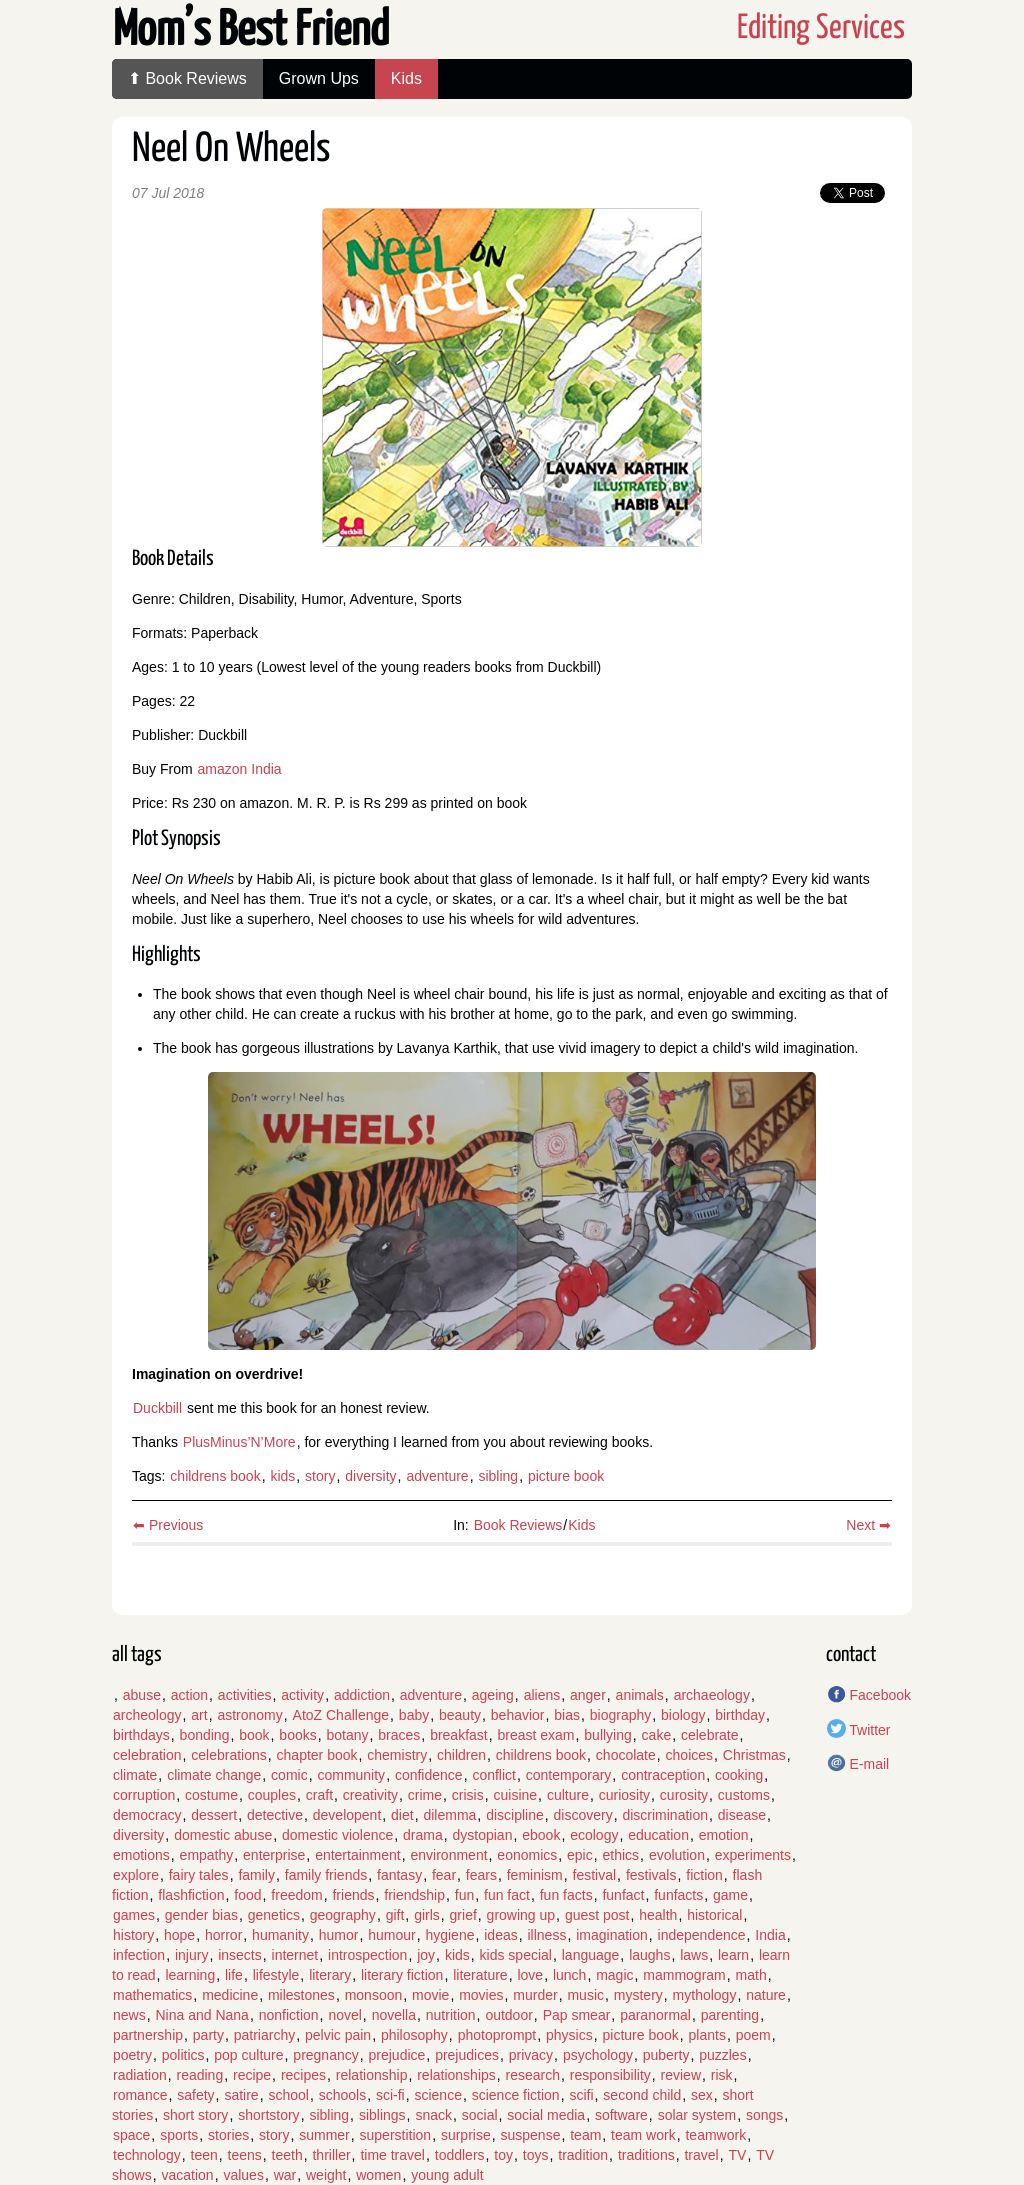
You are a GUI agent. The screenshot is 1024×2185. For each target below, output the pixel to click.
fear (444, 1875)
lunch (569, 1975)
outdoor (508, 2015)
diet (402, 1815)
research (533, 2075)
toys (536, 2155)
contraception (663, 1775)
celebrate (710, 1735)
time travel (392, 2155)
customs (744, 1795)
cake (657, 1735)
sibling (498, 1476)
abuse (142, 1695)
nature (766, 1995)
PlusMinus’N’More (239, 1442)
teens (245, 2155)
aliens (542, 1695)
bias (567, 1715)
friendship (414, 1895)
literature (480, 1975)
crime (425, 1795)
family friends (326, 1875)
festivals (651, 1875)
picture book (566, 1476)
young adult (447, 2175)
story (320, 1476)
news (129, 2015)
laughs (649, 1955)
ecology (594, 1835)
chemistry (397, 1755)
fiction (704, 1875)
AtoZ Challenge (341, 1715)
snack (433, 2115)
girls (427, 1915)
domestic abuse (223, 1835)
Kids (406, 78)
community (351, 1775)
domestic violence (337, 1835)
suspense (530, 2135)
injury (191, 1955)
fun (464, 1895)
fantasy (399, 1875)
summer (324, 2135)
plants (707, 2035)
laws (694, 1955)
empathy (207, 1855)
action (189, 1695)
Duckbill (157, 1408)
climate (135, 1775)
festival (595, 1875)
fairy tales (199, 1875)
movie (430, 1995)
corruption (144, 1795)
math (751, 1975)
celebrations (229, 1755)
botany (347, 1735)
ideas (500, 1935)
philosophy (414, 2035)
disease (742, 1815)
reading (199, 2075)
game (730, 1895)
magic (614, 1975)
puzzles (722, 2055)
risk (722, 2075)
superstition (396, 2135)
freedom (296, 1895)
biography (621, 1715)
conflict (494, 1775)
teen (204, 2155)
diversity (370, 1476)
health (658, 1915)
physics (569, 2035)
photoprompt (497, 2035)
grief (463, 1915)
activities (245, 1695)
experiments (753, 1855)
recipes (303, 2075)
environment (449, 1855)
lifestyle (276, 1975)
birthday (740, 1715)
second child (642, 2095)
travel (701, 2155)
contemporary (569, 1775)
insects (240, 1955)
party (208, 2035)
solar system (697, 2115)
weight (326, 2175)
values (243, 2175)
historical (714, 1915)
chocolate (626, 1755)
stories (228, 2135)
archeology (147, 1715)
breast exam (536, 1735)
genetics (274, 1915)
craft (319, 1795)
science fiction (516, 2095)
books (297, 1735)
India (770, 1935)
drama (423, 1835)
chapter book (317, 1755)
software (621, 2115)
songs (764, 2115)
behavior (518, 1715)
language (591, 1955)
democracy (147, 1815)
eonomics (527, 1855)
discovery (583, 1815)
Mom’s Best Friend (251, 31)
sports (179, 2135)
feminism (535, 1875)
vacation (187, 2175)
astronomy (249, 1715)
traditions (646, 2155)
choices (689, 1755)
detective (275, 1815)
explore (136, 1875)
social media (546, 2115)
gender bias (201, 1915)
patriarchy (264, 2035)
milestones (301, 1995)
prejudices (467, 2055)
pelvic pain (338, 2035)
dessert (214, 1815)
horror (223, 1935)
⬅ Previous (168, 1525)
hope (179, 1935)
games (134, 1915)
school (288, 2095)
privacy (531, 2055)
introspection (367, 1955)
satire (241, 2095)
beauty (460, 1715)
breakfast (459, 1735)
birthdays (141, 1735)
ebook (541, 1835)
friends (353, 1895)
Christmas (754, 1755)
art (199, 1715)
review (681, 2075)
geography (343, 1915)
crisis (468, 1795)
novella (394, 2015)
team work (643, 2135)
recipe (252, 2075)
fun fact (507, 1895)
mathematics (152, 1995)
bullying (607, 1735)
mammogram (684, 1975)
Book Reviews (518, 1525)
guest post (597, 1915)
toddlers (460, 2155)
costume (211, 1795)
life (234, 1975)
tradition (583, 2155)
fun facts (566, 1895)
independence (702, 1935)
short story (195, 2115)
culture (568, 1795)
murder (535, 1995)
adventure (437, 1476)
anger (588, 1695)
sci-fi (390, 2095)
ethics (621, 1855)
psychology (598, 2055)
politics (183, 2055)
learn (733, 1955)
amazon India (240, 769)
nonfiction (289, 2015)
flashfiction (191, 1895)
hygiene (449, 1935)
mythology (705, 1995)
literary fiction (402, 1975)
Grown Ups (319, 78)
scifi (581, 2095)
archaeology (712, 1695)
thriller (331, 2155)
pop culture (248, 2055)
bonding (205, 1735)
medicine (230, 1995)
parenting (730, 2015)
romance (140, 2095)
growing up (521, 1915)
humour (391, 1935)
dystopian (483, 1835)
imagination (612, 1935)
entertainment (358, 1855)
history (133, 1935)
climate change (214, 1775)
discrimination (665, 1815)
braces (399, 1735)
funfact (623, 1895)
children (461, 1755)
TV (737, 2155)
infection (139, 1955)
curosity (684, 1795)
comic (289, 1775)
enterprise (274, 1855)
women (378, 2175)
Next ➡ (868, 1525)
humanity (280, 1935)
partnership (148, 2035)
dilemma (449, 1815)
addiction (362, 1695)
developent (347, 1815)
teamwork (715, 2135)
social (480, 2115)
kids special (516, 1955)
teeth (287, 2155)
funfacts (678, 1895)
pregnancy (325, 2055)
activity (302, 1695)
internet (295, 1955)
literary (330, 1975)
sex (702, 2095)
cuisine (516, 1795)
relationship (372, 2075)
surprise (466, 2135)
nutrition (451, 2015)
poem (753, 2035)
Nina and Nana (201, 2015)
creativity (370, 1795)
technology (147, 2155)
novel (344, 2015)
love (530, 1975)
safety (195, 2095)
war (285, 2175)
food (247, 1895)
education (658, 1835)
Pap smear (577, 2015)
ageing (493, 1695)
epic (580, 1855)
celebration (147, 1755)
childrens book (215, 1476)
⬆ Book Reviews (187, 78)
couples (272, 1795)
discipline (515, 1815)
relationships (456, 2075)
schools (342, 2095)
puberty (666, 2055)
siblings (382, 2115)
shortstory (268, 2115)
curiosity (624, 1795)
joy (426, 1955)
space (131, 2135)
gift (395, 1915)
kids (282, 1476)
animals (640, 1695)
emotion (724, 1835)
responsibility (610, 2075)
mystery (638, 1995)
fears (481, 1875)
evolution (677, 1855)
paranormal (655, 2015)
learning (190, 1975)
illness (546, 1935)
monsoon (374, 1995)
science (437, 2095)
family (256, 1875)
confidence (429, 1775)
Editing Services (821, 28)
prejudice (397, 2055)
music (585, 1995)
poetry (132, 2055)
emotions (141, 1855)
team (585, 2135)
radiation (140, 2075)
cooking (739, 1775)
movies (481, 1995)
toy (503, 2155)
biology (683, 1715)
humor (339, 1935)
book (254, 1735)
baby (414, 1715)
